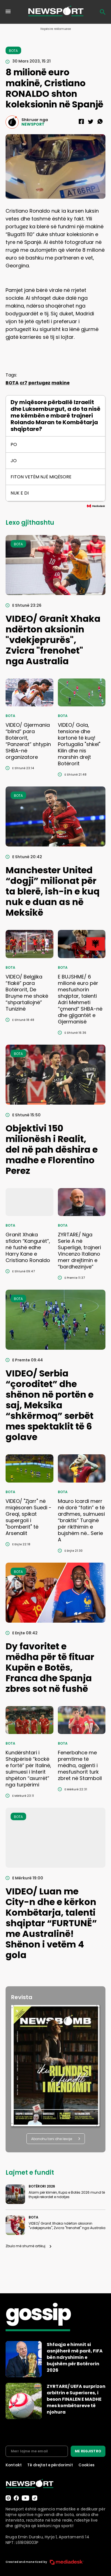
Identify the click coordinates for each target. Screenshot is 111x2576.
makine (60, 383)
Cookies (86, 2465)
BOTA (12, 383)
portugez (39, 383)
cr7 (23, 383)
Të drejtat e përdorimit (50, 2465)
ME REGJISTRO (88, 2451)
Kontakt (14, 2465)
